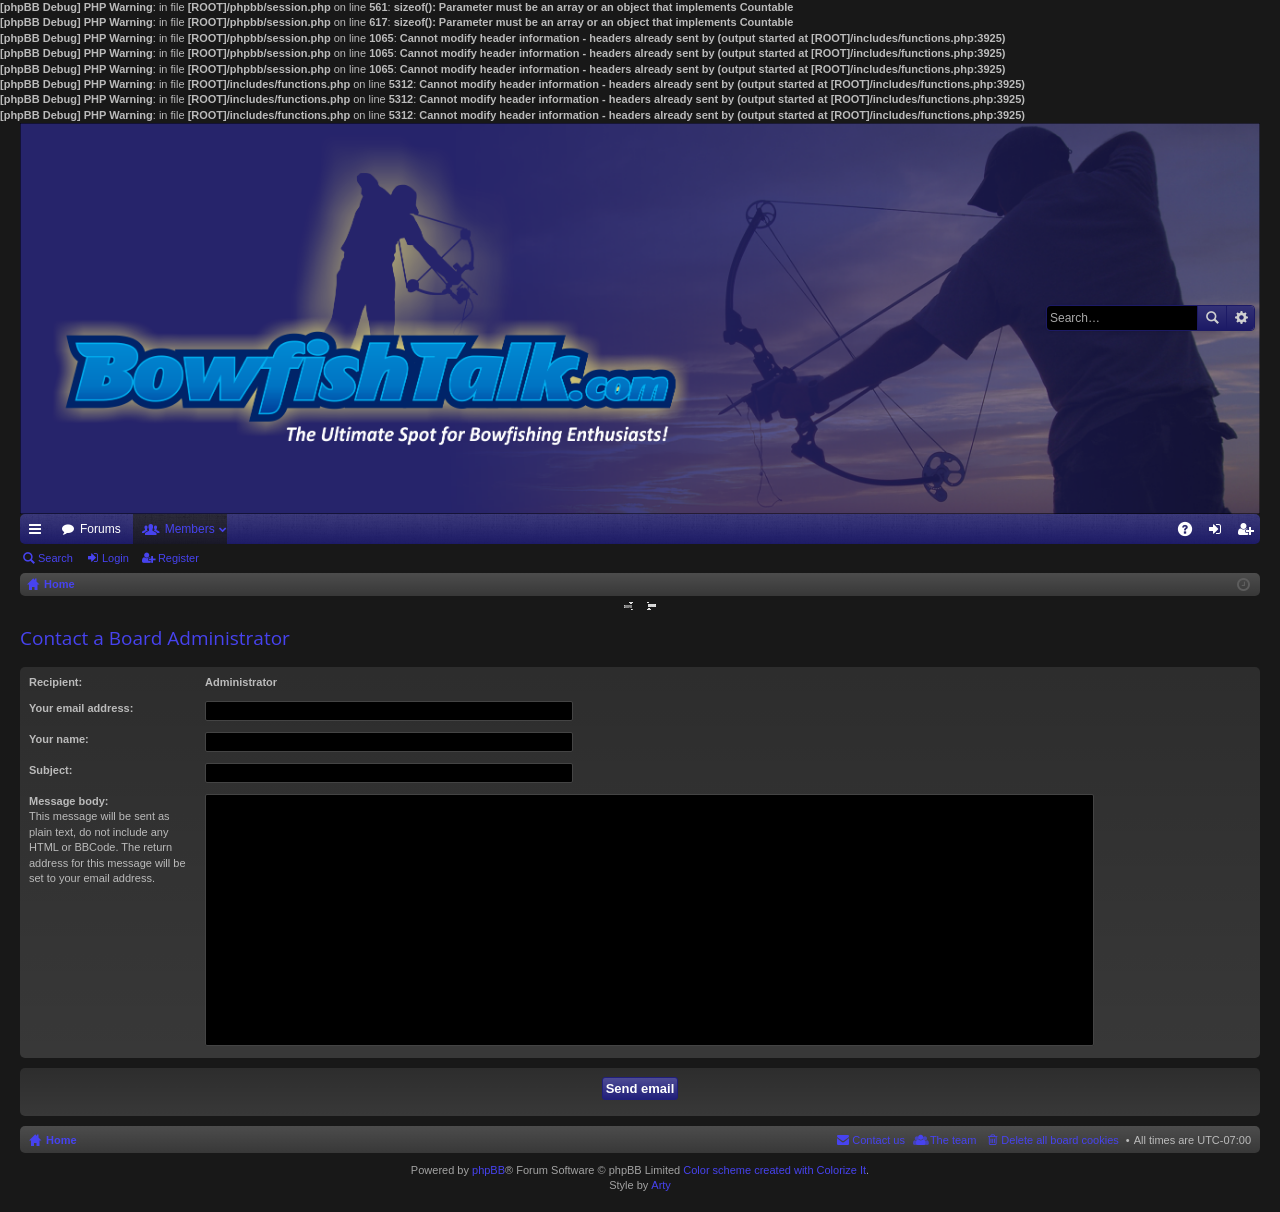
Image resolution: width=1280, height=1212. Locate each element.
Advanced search (1240, 318)
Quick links (39, 533)
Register (178, 558)
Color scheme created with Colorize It (774, 1170)
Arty (661, 1185)
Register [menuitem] (1249, 533)
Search (1212, 318)
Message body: (68, 801)
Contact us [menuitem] (878, 1140)
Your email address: (81, 708)
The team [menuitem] (953, 1140)
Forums (100, 529)
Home (61, 1140)
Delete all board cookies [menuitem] (1059, 1140)
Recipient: (55, 682)
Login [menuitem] (1219, 533)
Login (115, 558)
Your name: (59, 739)
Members (190, 529)
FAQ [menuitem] (1191, 533)
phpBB (488, 1170)
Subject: (50, 770)
